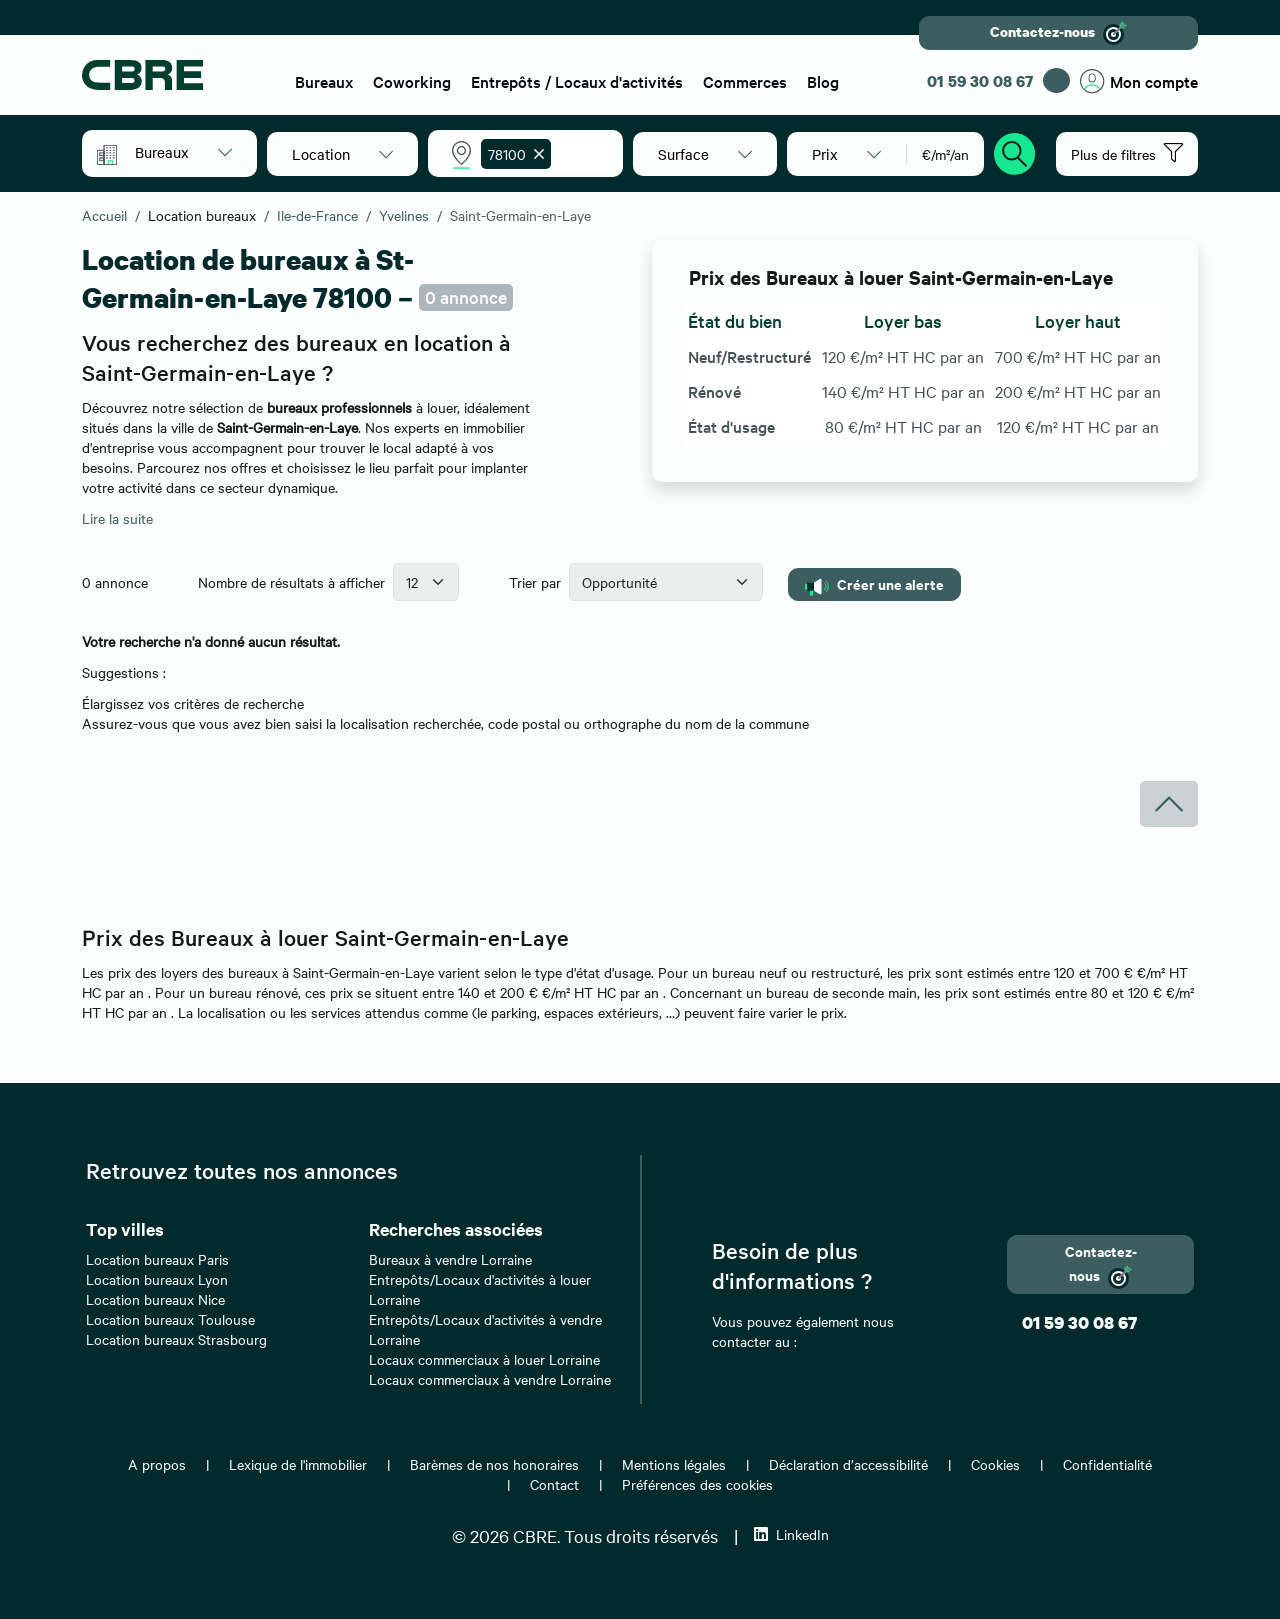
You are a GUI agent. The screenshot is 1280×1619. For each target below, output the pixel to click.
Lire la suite (117, 518)
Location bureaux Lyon (157, 1279)
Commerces (745, 81)
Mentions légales (674, 1464)
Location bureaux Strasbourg (176, 1339)
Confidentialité (1107, 1464)
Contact (554, 1484)
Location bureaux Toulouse (170, 1319)
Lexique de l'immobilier (298, 1464)
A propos (157, 1464)
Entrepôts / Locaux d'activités (577, 81)
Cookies (995, 1464)
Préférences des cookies (697, 1484)
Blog (823, 81)
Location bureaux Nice (155, 1299)
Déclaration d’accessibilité (848, 1464)
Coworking (412, 81)
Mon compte (1139, 81)
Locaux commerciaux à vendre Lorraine (490, 1379)
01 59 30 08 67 (980, 81)
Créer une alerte (874, 584)
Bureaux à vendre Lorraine (450, 1259)
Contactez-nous (1058, 33)
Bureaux (324, 81)
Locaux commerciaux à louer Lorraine (484, 1359)
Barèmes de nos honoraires (494, 1464)
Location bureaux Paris (157, 1259)
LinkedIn (791, 1534)
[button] (183, 152)
